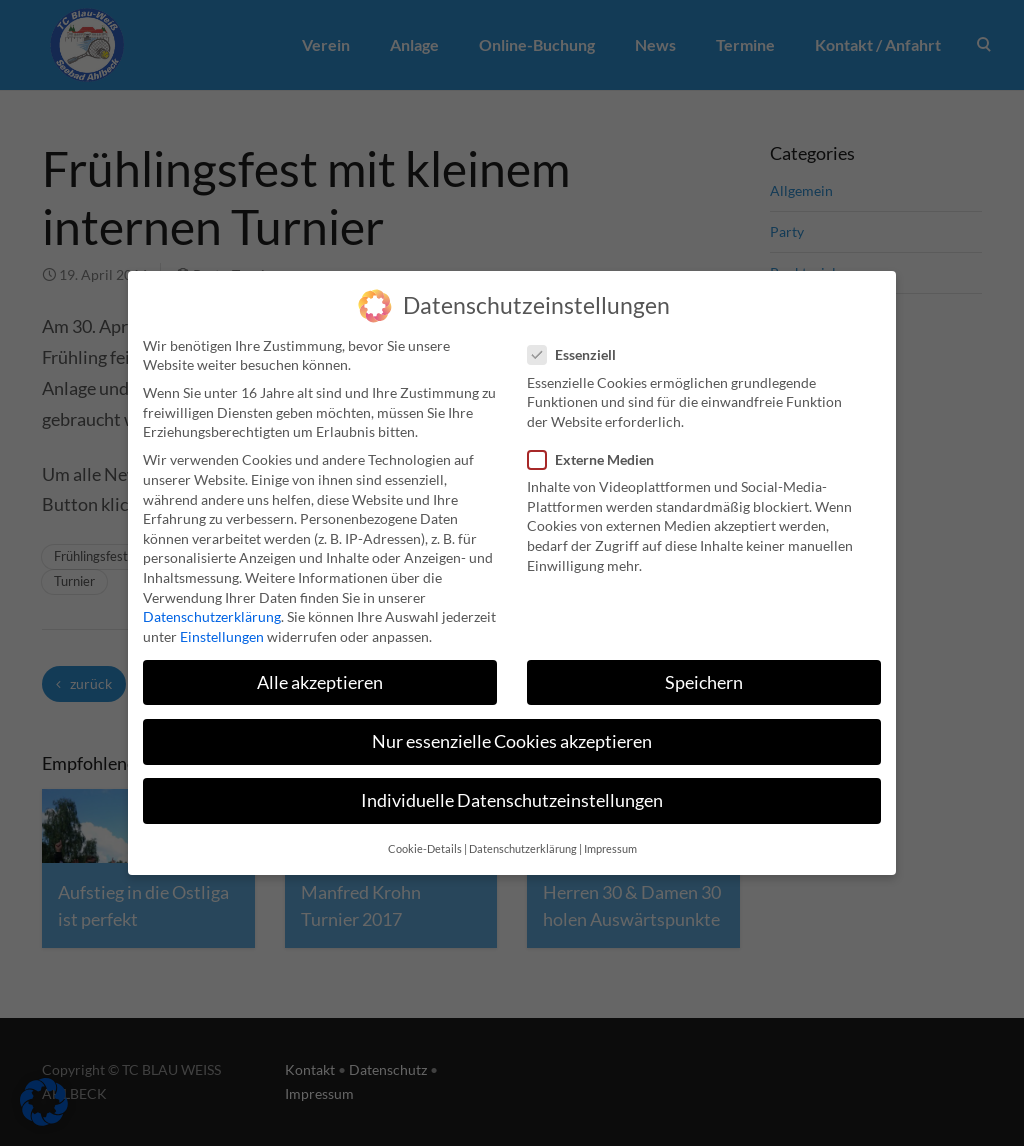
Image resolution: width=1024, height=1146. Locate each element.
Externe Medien (597, 447)
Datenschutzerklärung (212, 604)
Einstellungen (222, 623)
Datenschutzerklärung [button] (523, 837)
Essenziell (578, 342)
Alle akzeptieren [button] (320, 669)
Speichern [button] (704, 669)
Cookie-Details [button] (425, 837)
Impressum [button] (610, 837)
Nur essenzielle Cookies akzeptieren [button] (512, 729)
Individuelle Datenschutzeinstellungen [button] (512, 788)
